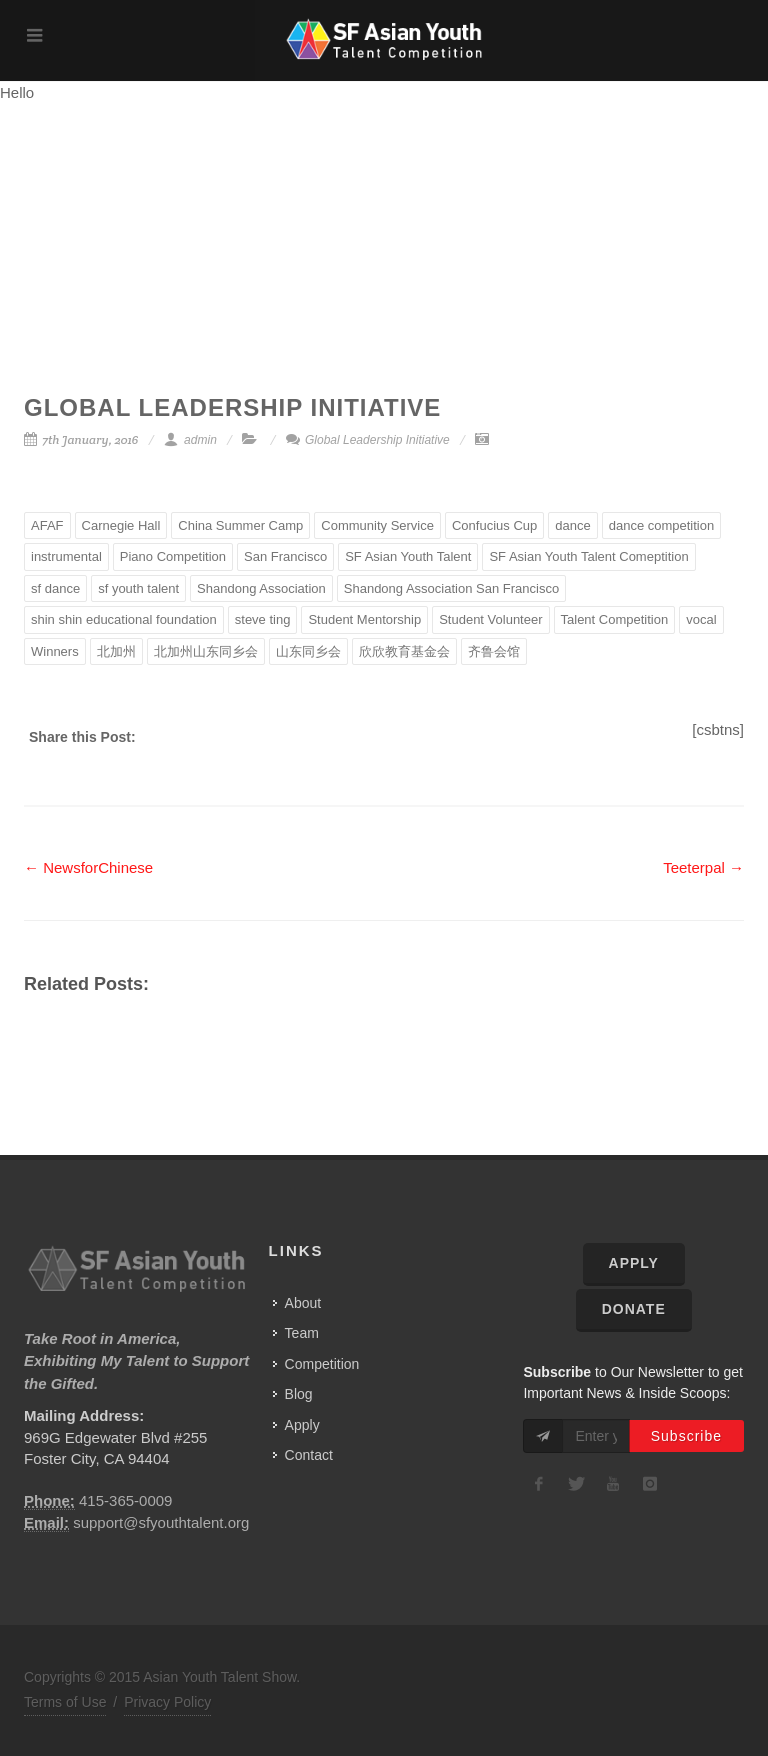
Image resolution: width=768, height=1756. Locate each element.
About (303, 1303)
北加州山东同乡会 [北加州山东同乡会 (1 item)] (206, 651)
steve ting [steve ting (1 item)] (263, 619)
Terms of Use (65, 1702)
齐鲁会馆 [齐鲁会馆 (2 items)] (494, 651)
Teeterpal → (703, 867)
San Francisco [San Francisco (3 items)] (285, 556)
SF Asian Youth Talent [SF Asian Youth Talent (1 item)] (408, 556)
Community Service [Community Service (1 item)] (377, 525)
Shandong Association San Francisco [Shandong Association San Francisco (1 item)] (451, 588)
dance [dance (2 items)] (572, 525)
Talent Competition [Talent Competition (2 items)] (615, 619)
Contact (309, 1455)
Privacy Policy (167, 1702)
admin (190, 440)
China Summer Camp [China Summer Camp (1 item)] (240, 525)
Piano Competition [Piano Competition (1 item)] (173, 556)
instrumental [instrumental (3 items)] (66, 556)
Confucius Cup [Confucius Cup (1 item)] (494, 525)
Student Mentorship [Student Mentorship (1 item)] (364, 619)
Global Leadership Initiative (377, 440)
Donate (634, 1309)
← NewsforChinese (88, 867)
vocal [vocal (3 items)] (701, 619)
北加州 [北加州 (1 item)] (116, 651)
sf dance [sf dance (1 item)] (55, 588)
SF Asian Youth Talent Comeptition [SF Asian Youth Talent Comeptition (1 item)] (588, 556)
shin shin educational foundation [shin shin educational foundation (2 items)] (124, 619)
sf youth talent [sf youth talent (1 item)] (138, 588)
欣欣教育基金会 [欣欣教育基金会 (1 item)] (404, 651)
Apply (302, 1425)
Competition (322, 1364)
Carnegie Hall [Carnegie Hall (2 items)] (121, 525)
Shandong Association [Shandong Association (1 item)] (261, 588)
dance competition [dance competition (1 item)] (662, 525)
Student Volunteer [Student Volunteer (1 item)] (490, 619)
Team (302, 1333)
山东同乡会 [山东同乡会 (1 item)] (308, 651)
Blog (299, 1394)
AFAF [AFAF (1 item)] (47, 525)
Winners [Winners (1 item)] (55, 651)
